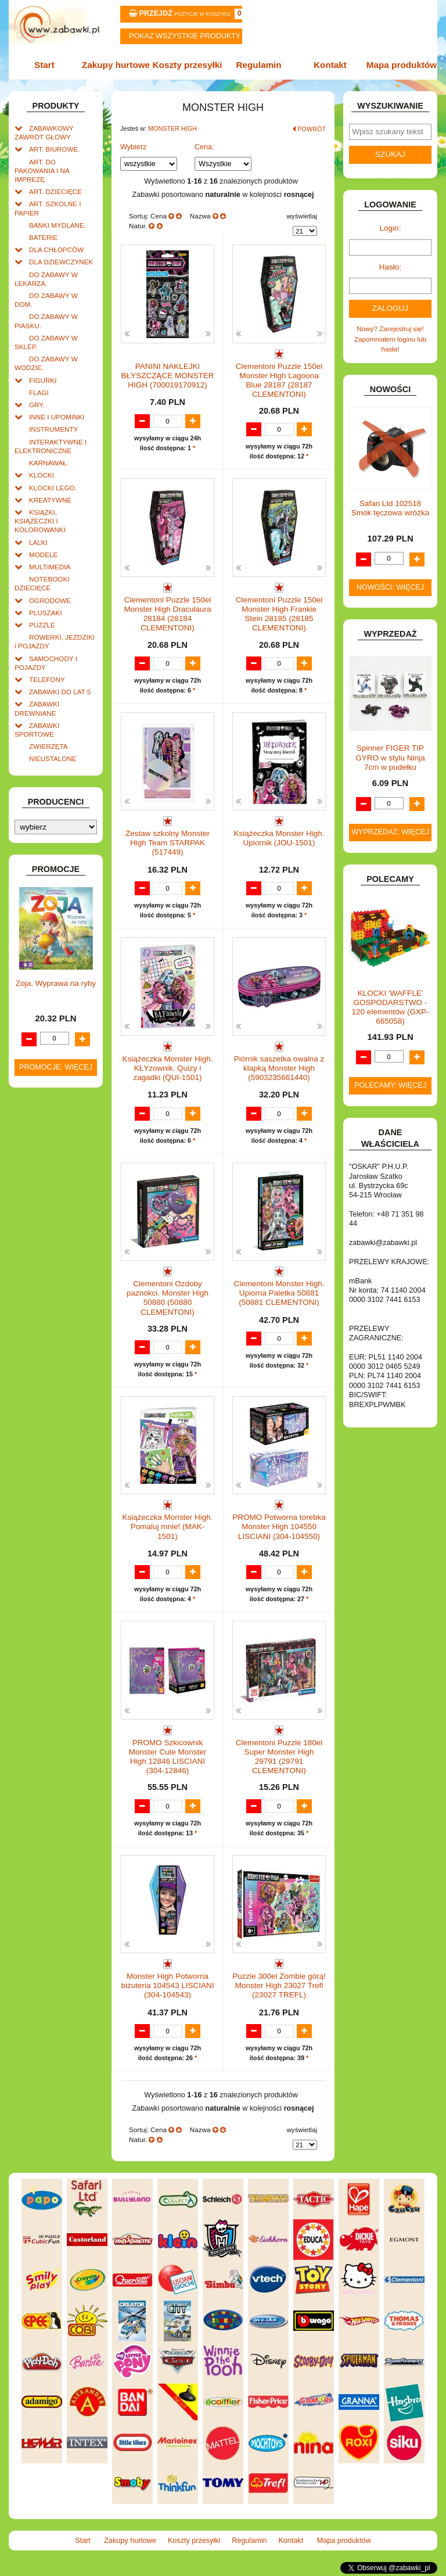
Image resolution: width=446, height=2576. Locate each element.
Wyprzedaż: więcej (390, 832)
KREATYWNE (50, 500)
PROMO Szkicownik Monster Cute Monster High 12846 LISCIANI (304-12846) (168, 1756)
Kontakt (330, 65)
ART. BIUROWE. (54, 149)
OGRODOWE (50, 600)
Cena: (204, 147)
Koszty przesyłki (187, 65)
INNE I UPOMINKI (56, 417)
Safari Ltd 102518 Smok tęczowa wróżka (390, 508)
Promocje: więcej (55, 1067)
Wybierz (133, 147)
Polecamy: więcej (390, 1085)
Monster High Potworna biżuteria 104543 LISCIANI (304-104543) (167, 1985)
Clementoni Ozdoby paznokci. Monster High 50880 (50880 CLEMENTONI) (167, 1297)
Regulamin (258, 65)
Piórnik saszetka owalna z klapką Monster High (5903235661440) (279, 1068)
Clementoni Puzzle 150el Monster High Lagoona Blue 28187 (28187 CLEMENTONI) (279, 380)
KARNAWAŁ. (49, 463)
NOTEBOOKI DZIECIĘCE (42, 583)
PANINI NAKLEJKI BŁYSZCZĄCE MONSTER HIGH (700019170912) (167, 375)
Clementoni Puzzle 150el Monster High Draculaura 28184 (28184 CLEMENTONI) (167, 614)
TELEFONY (47, 679)
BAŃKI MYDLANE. (57, 225)
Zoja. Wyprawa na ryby (56, 983)
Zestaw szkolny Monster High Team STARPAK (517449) (167, 842)
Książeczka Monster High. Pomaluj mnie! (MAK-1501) (167, 1526)
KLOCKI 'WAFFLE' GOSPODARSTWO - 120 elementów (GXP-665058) (390, 1007)
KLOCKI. (42, 475)
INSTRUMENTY (53, 429)
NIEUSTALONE (53, 758)
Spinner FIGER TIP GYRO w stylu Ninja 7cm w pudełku (390, 757)
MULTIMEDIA (49, 567)
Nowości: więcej (390, 587)
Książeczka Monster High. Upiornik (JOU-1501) (278, 838)
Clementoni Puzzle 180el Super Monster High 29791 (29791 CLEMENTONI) (279, 1756)
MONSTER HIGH (172, 128)
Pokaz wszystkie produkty (184, 36)
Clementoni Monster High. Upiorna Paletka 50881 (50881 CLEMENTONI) (278, 1293)
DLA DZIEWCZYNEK (61, 262)
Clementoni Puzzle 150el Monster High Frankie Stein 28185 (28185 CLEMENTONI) (279, 614)
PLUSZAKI (45, 612)
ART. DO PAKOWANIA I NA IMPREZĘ (42, 170)
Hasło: (390, 267)
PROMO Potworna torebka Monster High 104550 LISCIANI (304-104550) (279, 1526)
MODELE (43, 554)
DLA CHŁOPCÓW (56, 249)
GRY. (37, 404)
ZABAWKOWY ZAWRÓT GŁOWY (44, 132)
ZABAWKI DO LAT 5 (60, 691)
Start (44, 65)
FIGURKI (42, 380)
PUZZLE (42, 625)
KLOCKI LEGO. (53, 487)
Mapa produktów (401, 65)
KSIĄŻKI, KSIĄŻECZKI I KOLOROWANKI (40, 520)
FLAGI (39, 392)
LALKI (38, 542)
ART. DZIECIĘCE (55, 191)
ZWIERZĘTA (48, 746)
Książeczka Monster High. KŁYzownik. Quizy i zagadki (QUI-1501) (167, 1068)
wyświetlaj (301, 216)
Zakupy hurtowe (116, 65)
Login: (390, 228)
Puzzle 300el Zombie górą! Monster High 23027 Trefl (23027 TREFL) (279, 1985)
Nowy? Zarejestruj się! (390, 328)
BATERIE (43, 237)
